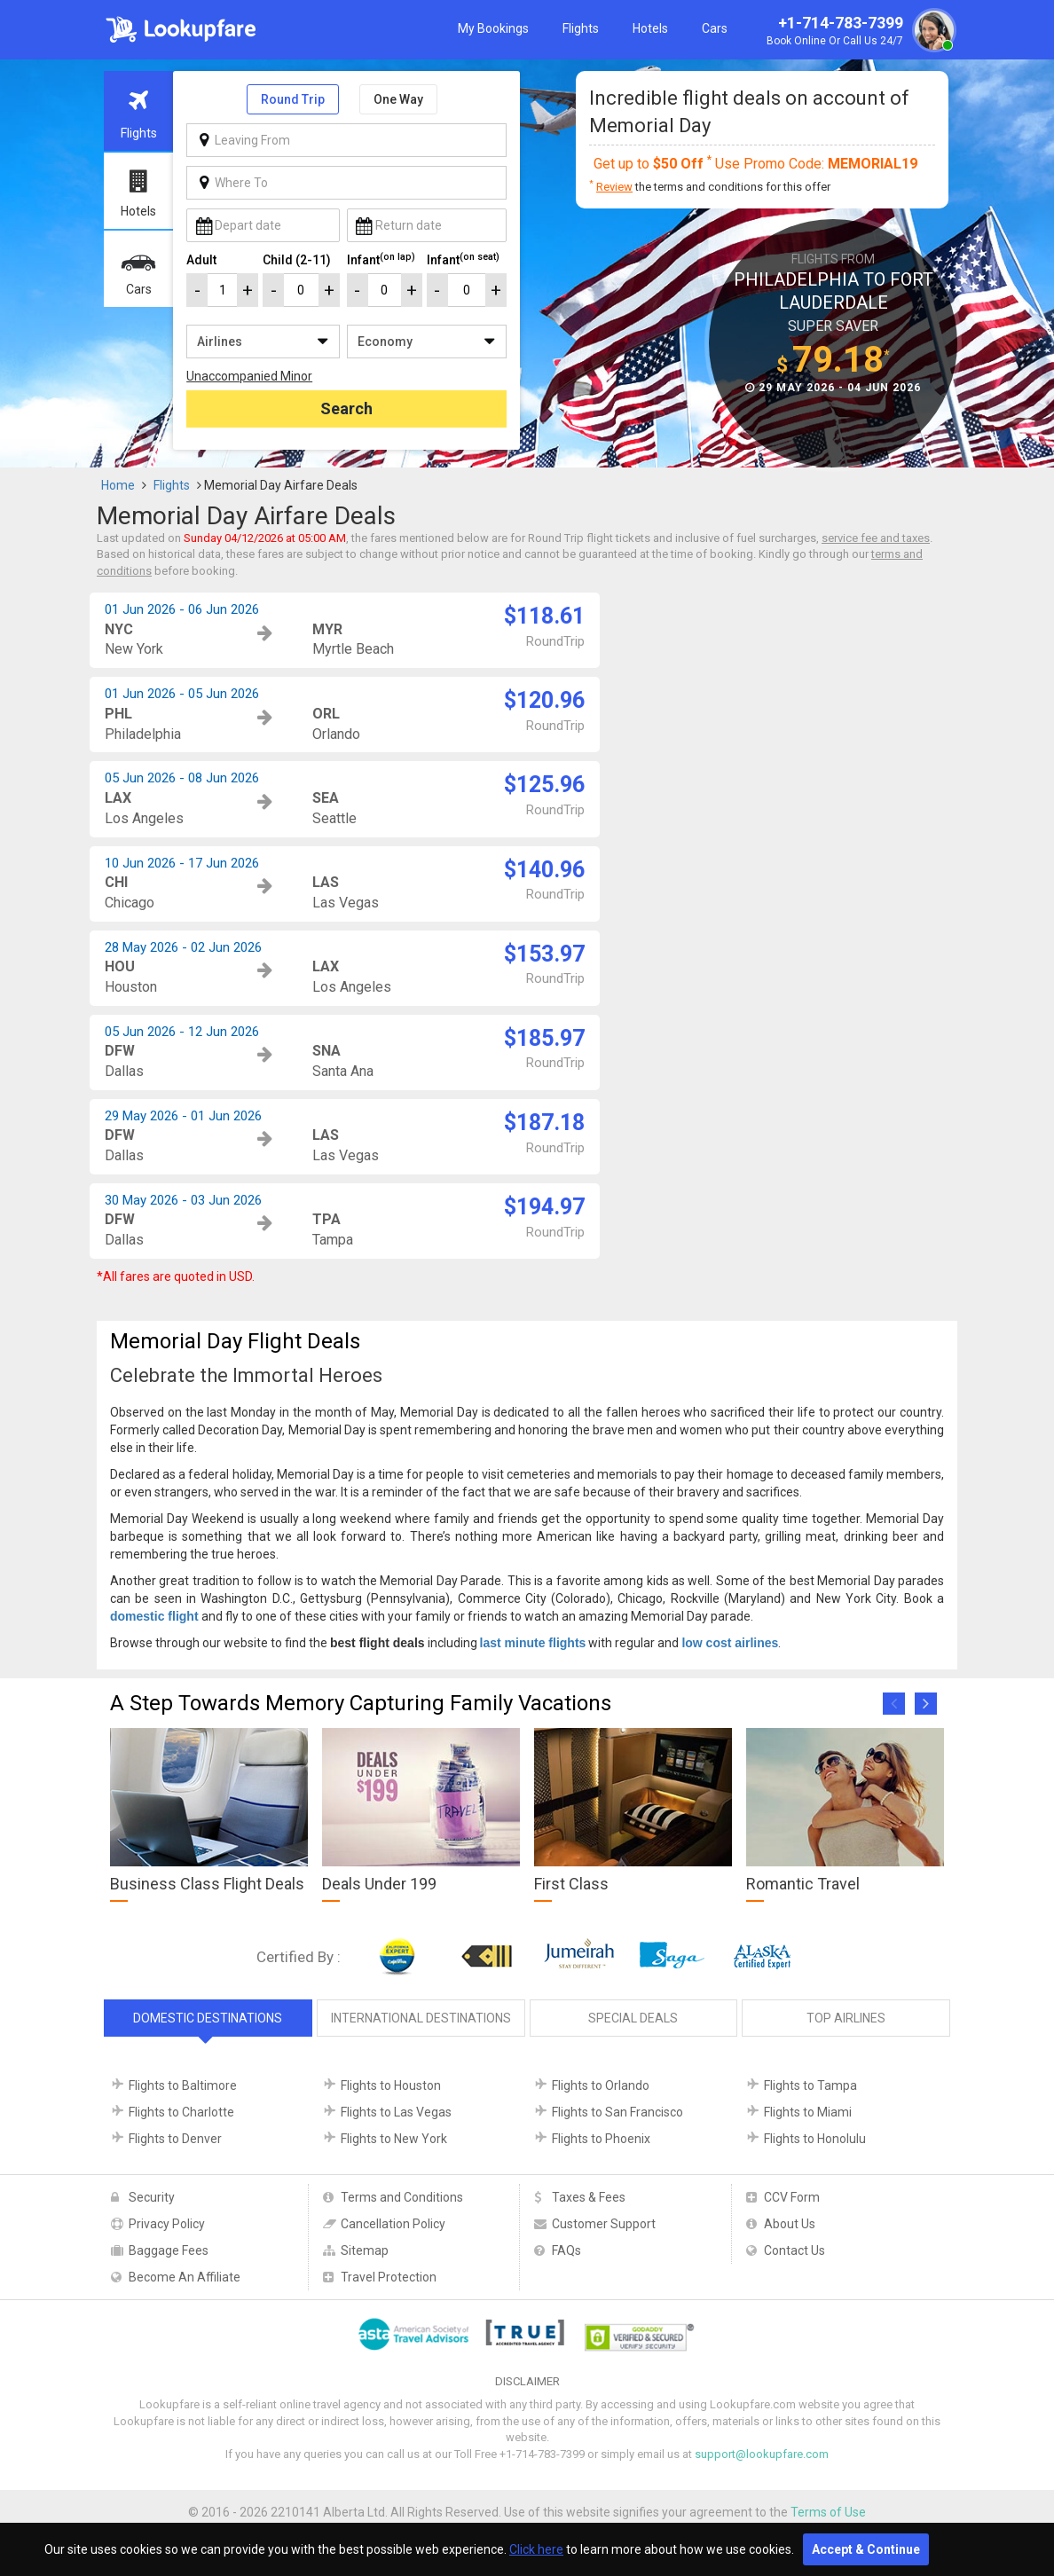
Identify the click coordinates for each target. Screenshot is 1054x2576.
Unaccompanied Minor (249, 376)
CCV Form (792, 2197)
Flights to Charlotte (181, 2112)
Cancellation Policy (393, 2224)
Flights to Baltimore (183, 2085)
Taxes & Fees (588, 2197)
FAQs (566, 2250)
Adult (201, 260)
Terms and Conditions (402, 2197)
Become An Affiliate (184, 2277)
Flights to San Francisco (617, 2112)
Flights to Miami (808, 2112)
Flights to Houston (391, 2085)
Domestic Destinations (207, 2018)
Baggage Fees (168, 2250)
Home (118, 485)
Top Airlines (845, 2018)
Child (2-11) (297, 260)
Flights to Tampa (810, 2085)
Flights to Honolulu (815, 2138)
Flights (580, 28)
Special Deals (633, 2018)
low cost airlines (729, 1643)
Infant (381, 259)
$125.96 (544, 784)
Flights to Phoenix (601, 2138)
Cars (715, 28)
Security (152, 2197)
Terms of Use (828, 2512)
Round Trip (293, 99)
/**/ (262, 341)
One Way (398, 99)
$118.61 (544, 616)
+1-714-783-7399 (858, 32)
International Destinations (421, 2018)
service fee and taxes (876, 538)
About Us (789, 2224)
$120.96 (544, 700)
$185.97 (544, 1038)
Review (614, 186)
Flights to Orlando (600, 2085)
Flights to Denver (175, 2138)
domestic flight (154, 1616)
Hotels (650, 28)
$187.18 (544, 1122)
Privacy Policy (167, 2224)
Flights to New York (394, 2138)
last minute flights (533, 1643)
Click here (536, 2549)
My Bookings (493, 28)
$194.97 (544, 1207)
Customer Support (604, 2224)
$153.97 (544, 954)
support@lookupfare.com (762, 2454)
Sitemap (365, 2250)
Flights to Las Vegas (396, 2112)
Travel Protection (389, 2277)
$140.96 (544, 870)
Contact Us (794, 2250)
